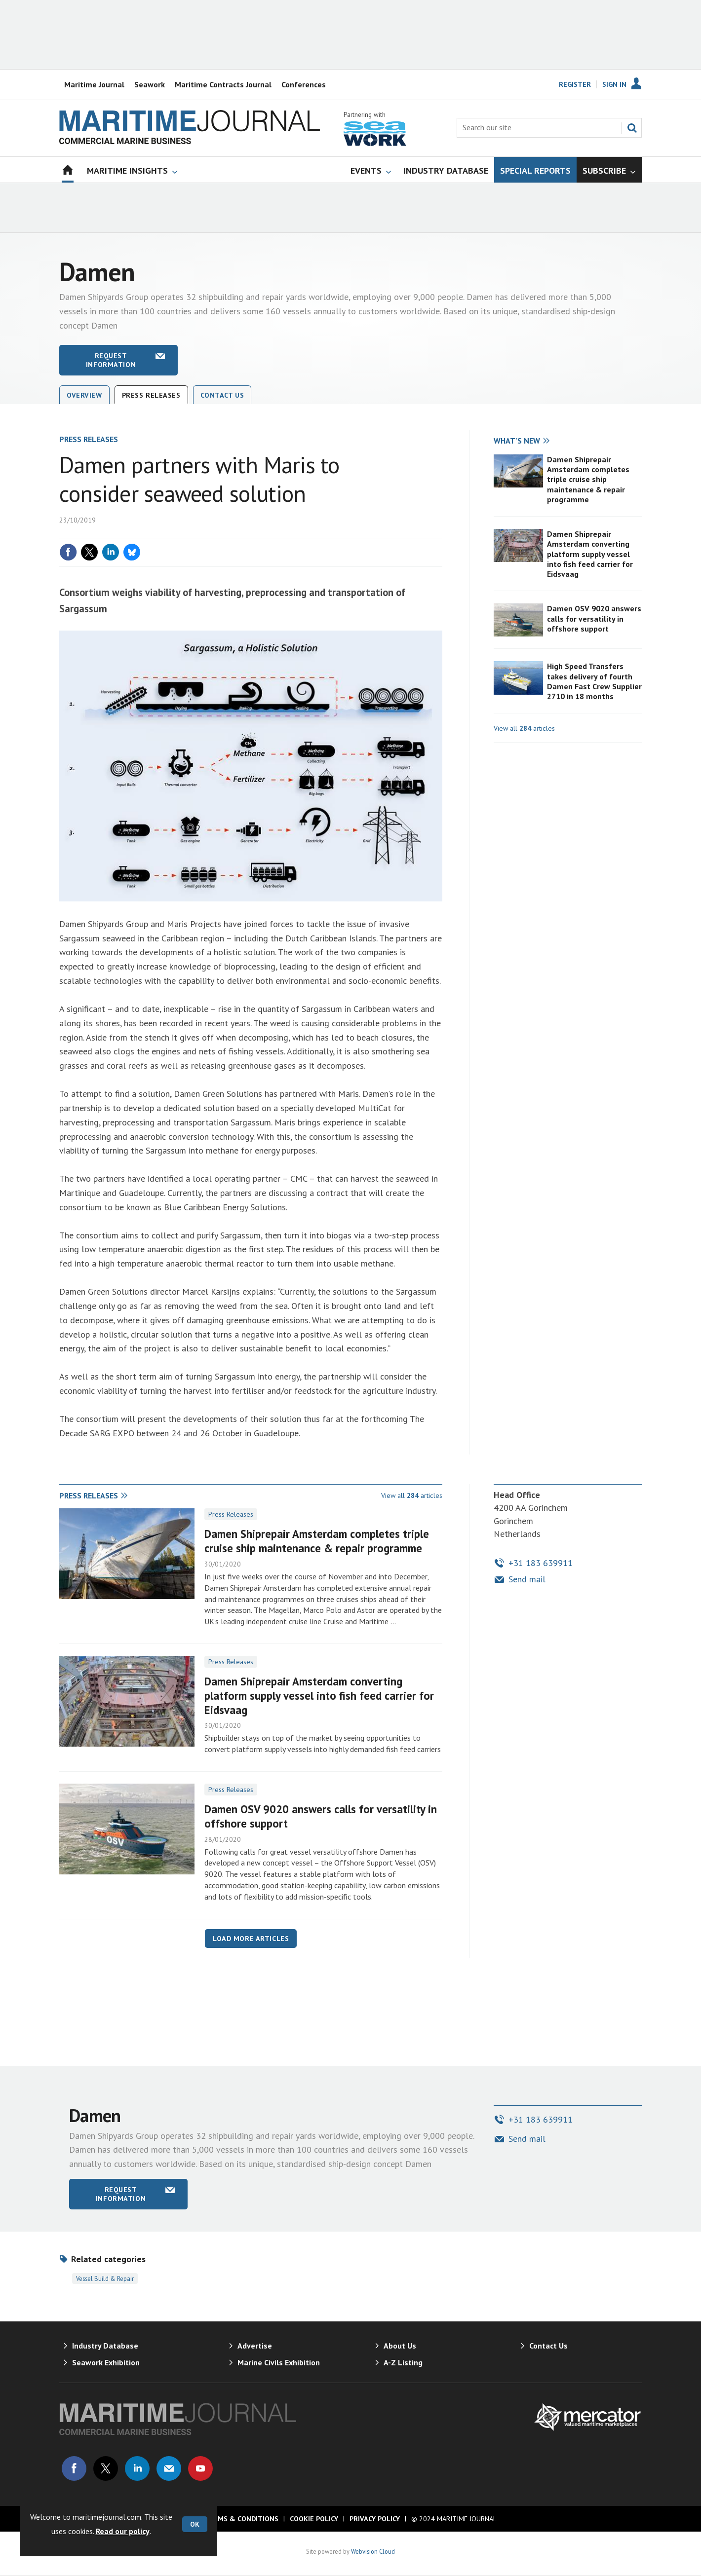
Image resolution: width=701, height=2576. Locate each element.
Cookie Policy (314, 2518)
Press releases (151, 395)
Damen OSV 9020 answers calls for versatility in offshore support (594, 618)
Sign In (614, 84)
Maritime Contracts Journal (223, 84)
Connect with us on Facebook (74, 2468)
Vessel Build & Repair (105, 2278)
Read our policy (123, 2531)
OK (194, 2524)
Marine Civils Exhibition (278, 2362)
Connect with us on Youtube (200, 2468)
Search (632, 128)
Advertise (254, 2346)
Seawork (149, 84)
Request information (111, 360)
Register (575, 84)
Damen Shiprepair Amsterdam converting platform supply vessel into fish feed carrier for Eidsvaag (590, 554)
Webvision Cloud (373, 2551)
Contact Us (222, 395)
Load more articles (251, 1938)
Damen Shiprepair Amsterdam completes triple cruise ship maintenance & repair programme (588, 479)
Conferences (303, 84)
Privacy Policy (375, 2518)
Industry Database (105, 2346)
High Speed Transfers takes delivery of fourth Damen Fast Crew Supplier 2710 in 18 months (594, 681)
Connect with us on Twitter (105, 2468)
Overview (84, 395)
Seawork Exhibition (106, 2362)
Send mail (526, 1579)
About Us (400, 2346)
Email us (169, 2468)
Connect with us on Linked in (137, 2468)
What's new (517, 441)
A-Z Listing (403, 2362)
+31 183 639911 (540, 1562)
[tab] (531, 441)
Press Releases (230, 1514)
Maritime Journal (94, 84)
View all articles (524, 728)
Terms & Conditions (241, 2518)
